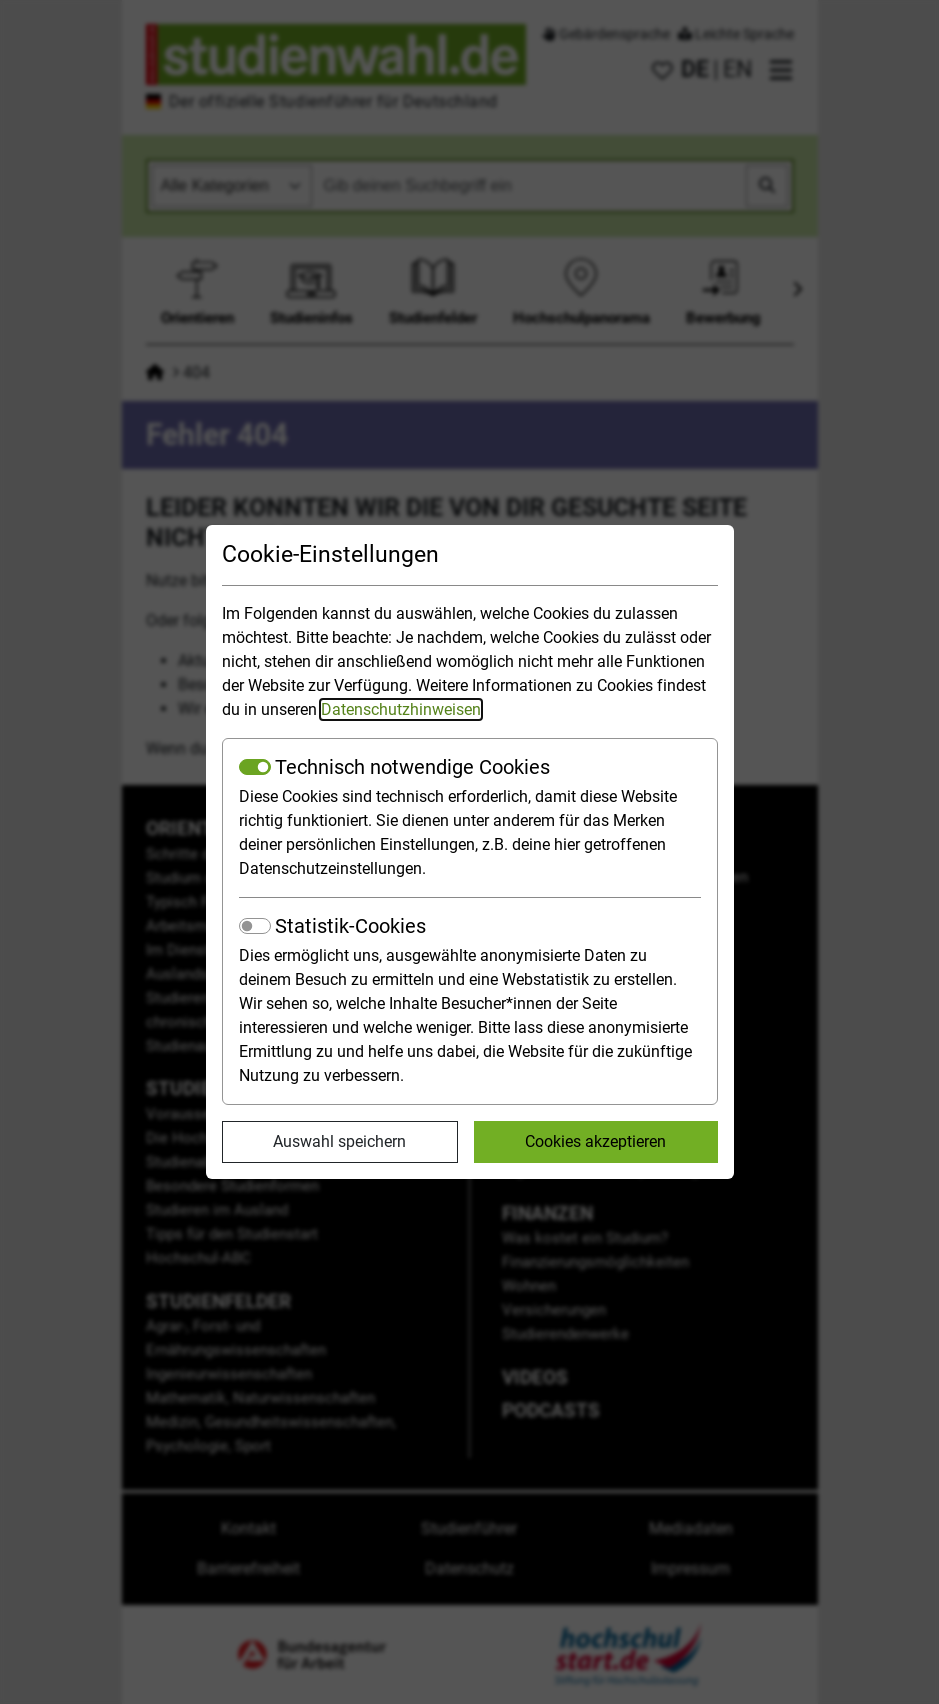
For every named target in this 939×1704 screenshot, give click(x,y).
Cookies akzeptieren (595, 1141)
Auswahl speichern (339, 1141)
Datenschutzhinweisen (401, 709)
